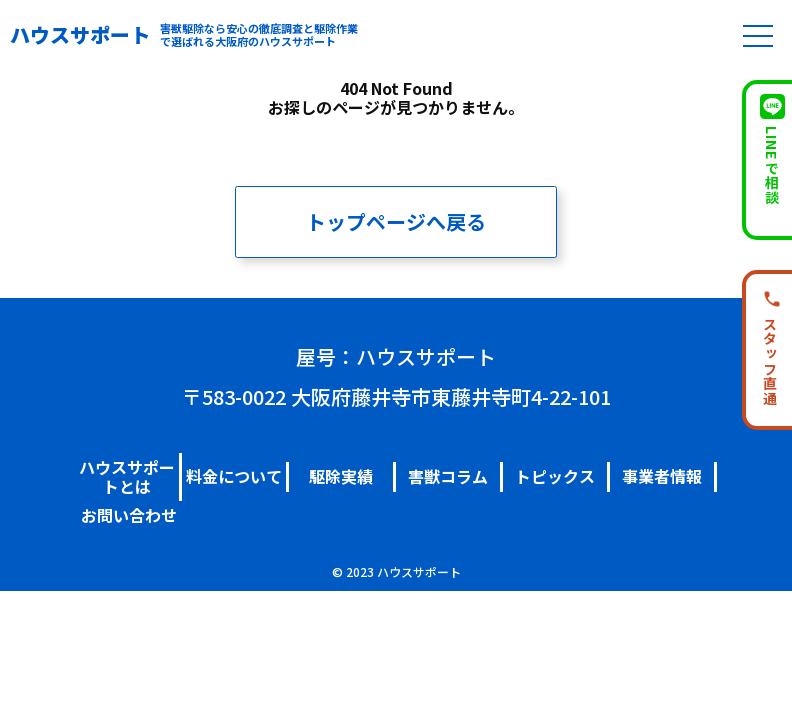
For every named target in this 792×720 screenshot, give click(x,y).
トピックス (555, 476)
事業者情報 (662, 476)
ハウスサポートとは (127, 476)
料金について (234, 476)
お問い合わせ (129, 515)
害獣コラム (448, 476)
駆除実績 (341, 476)
